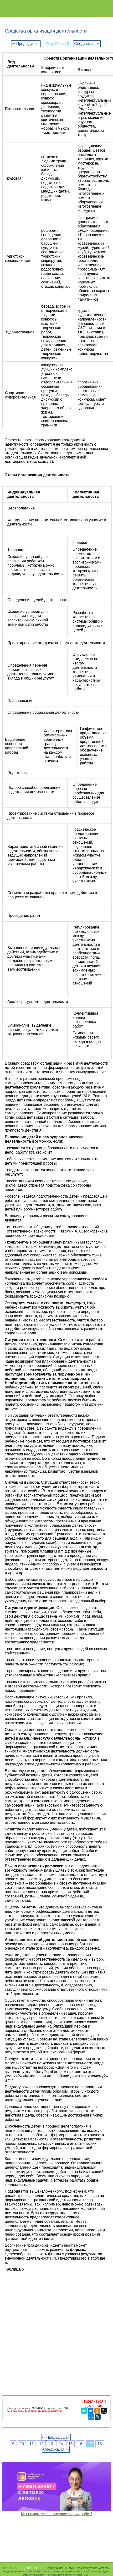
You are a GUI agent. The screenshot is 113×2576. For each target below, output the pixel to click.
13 (51, 2444)
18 (100, 2444)
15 (70, 2444)
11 (31, 2444)
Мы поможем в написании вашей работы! (34, 2411)
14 (61, 2444)
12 (41, 2444)
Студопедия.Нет (32, 2567)
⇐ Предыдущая (26, 44)
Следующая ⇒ (87, 44)
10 (22, 2444)
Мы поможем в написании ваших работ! (56, 2514)
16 (80, 2444)
